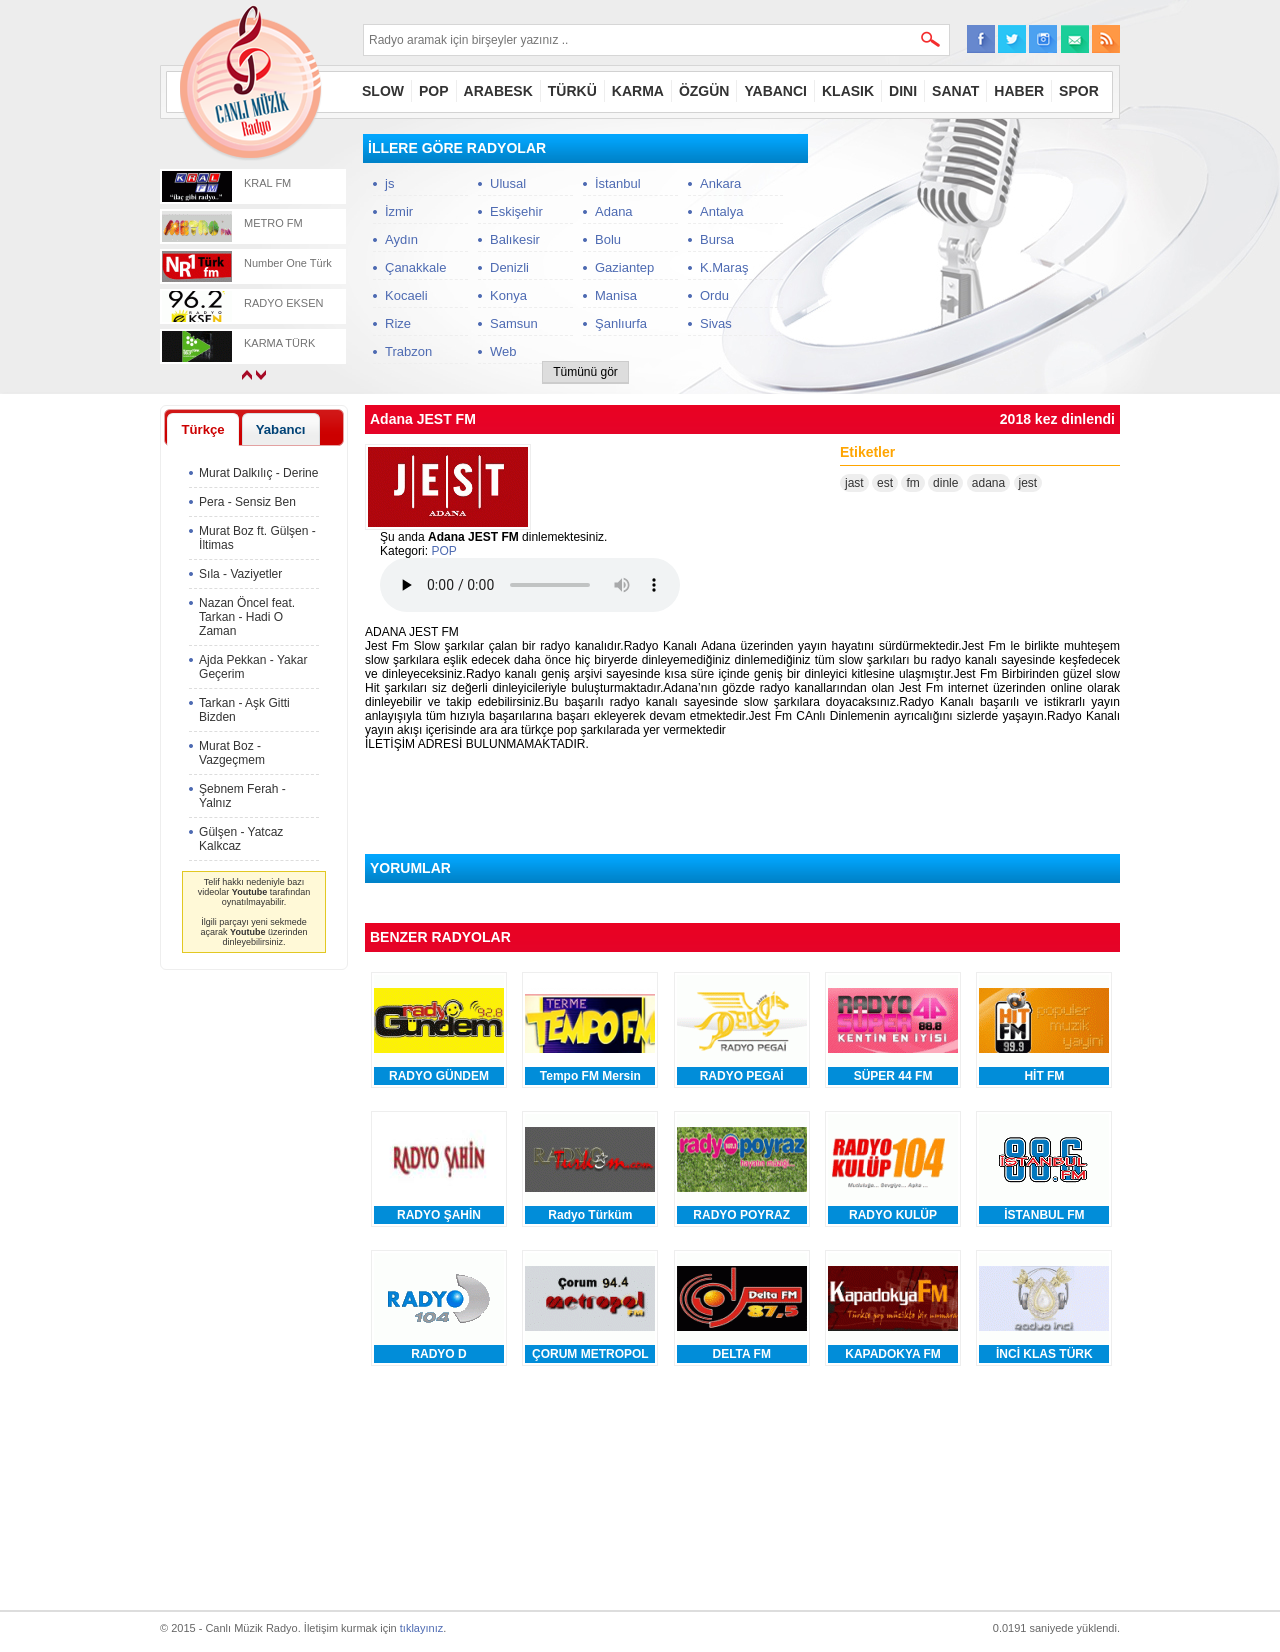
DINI (903, 91)
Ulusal (508, 183)
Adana (614, 211)
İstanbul (618, 183)
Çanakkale (415, 267)
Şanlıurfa (621, 323)
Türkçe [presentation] (202, 429)
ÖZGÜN (704, 91)
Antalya (721, 211)
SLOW (383, 91)
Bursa (717, 239)
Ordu (714, 295)
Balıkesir (515, 239)
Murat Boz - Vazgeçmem (232, 753)
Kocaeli (406, 295)
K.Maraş (724, 267)
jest (1028, 483)
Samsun (514, 323)
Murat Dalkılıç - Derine (258, 473)
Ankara (720, 183)
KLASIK (848, 91)
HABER (1019, 91)
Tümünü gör (585, 372)
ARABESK (498, 91)
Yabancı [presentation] (281, 429)
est (885, 483)
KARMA (638, 91)
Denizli (509, 267)
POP (434, 91)
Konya (508, 295)
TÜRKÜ (572, 91)
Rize (398, 323)
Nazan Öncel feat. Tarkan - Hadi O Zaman (247, 617)
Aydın (401, 239)
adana (988, 483)
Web (503, 351)
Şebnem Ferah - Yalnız (242, 796)
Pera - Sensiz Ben (247, 502)
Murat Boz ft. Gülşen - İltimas (257, 538)
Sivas (716, 323)
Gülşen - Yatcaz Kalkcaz (241, 839)
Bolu (608, 239)
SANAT (955, 91)
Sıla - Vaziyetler (240, 574)
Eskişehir (516, 211)
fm (912, 483)
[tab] (203, 429)
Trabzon (408, 351)
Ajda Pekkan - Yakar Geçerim (253, 667)
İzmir (399, 211)
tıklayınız (421, 1628)
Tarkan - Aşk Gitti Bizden (244, 710)
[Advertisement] (970, 259)
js (389, 183)
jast (854, 483)
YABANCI (775, 91)
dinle (945, 483)
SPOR (1079, 91)
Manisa (616, 295)
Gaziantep (624, 267)
